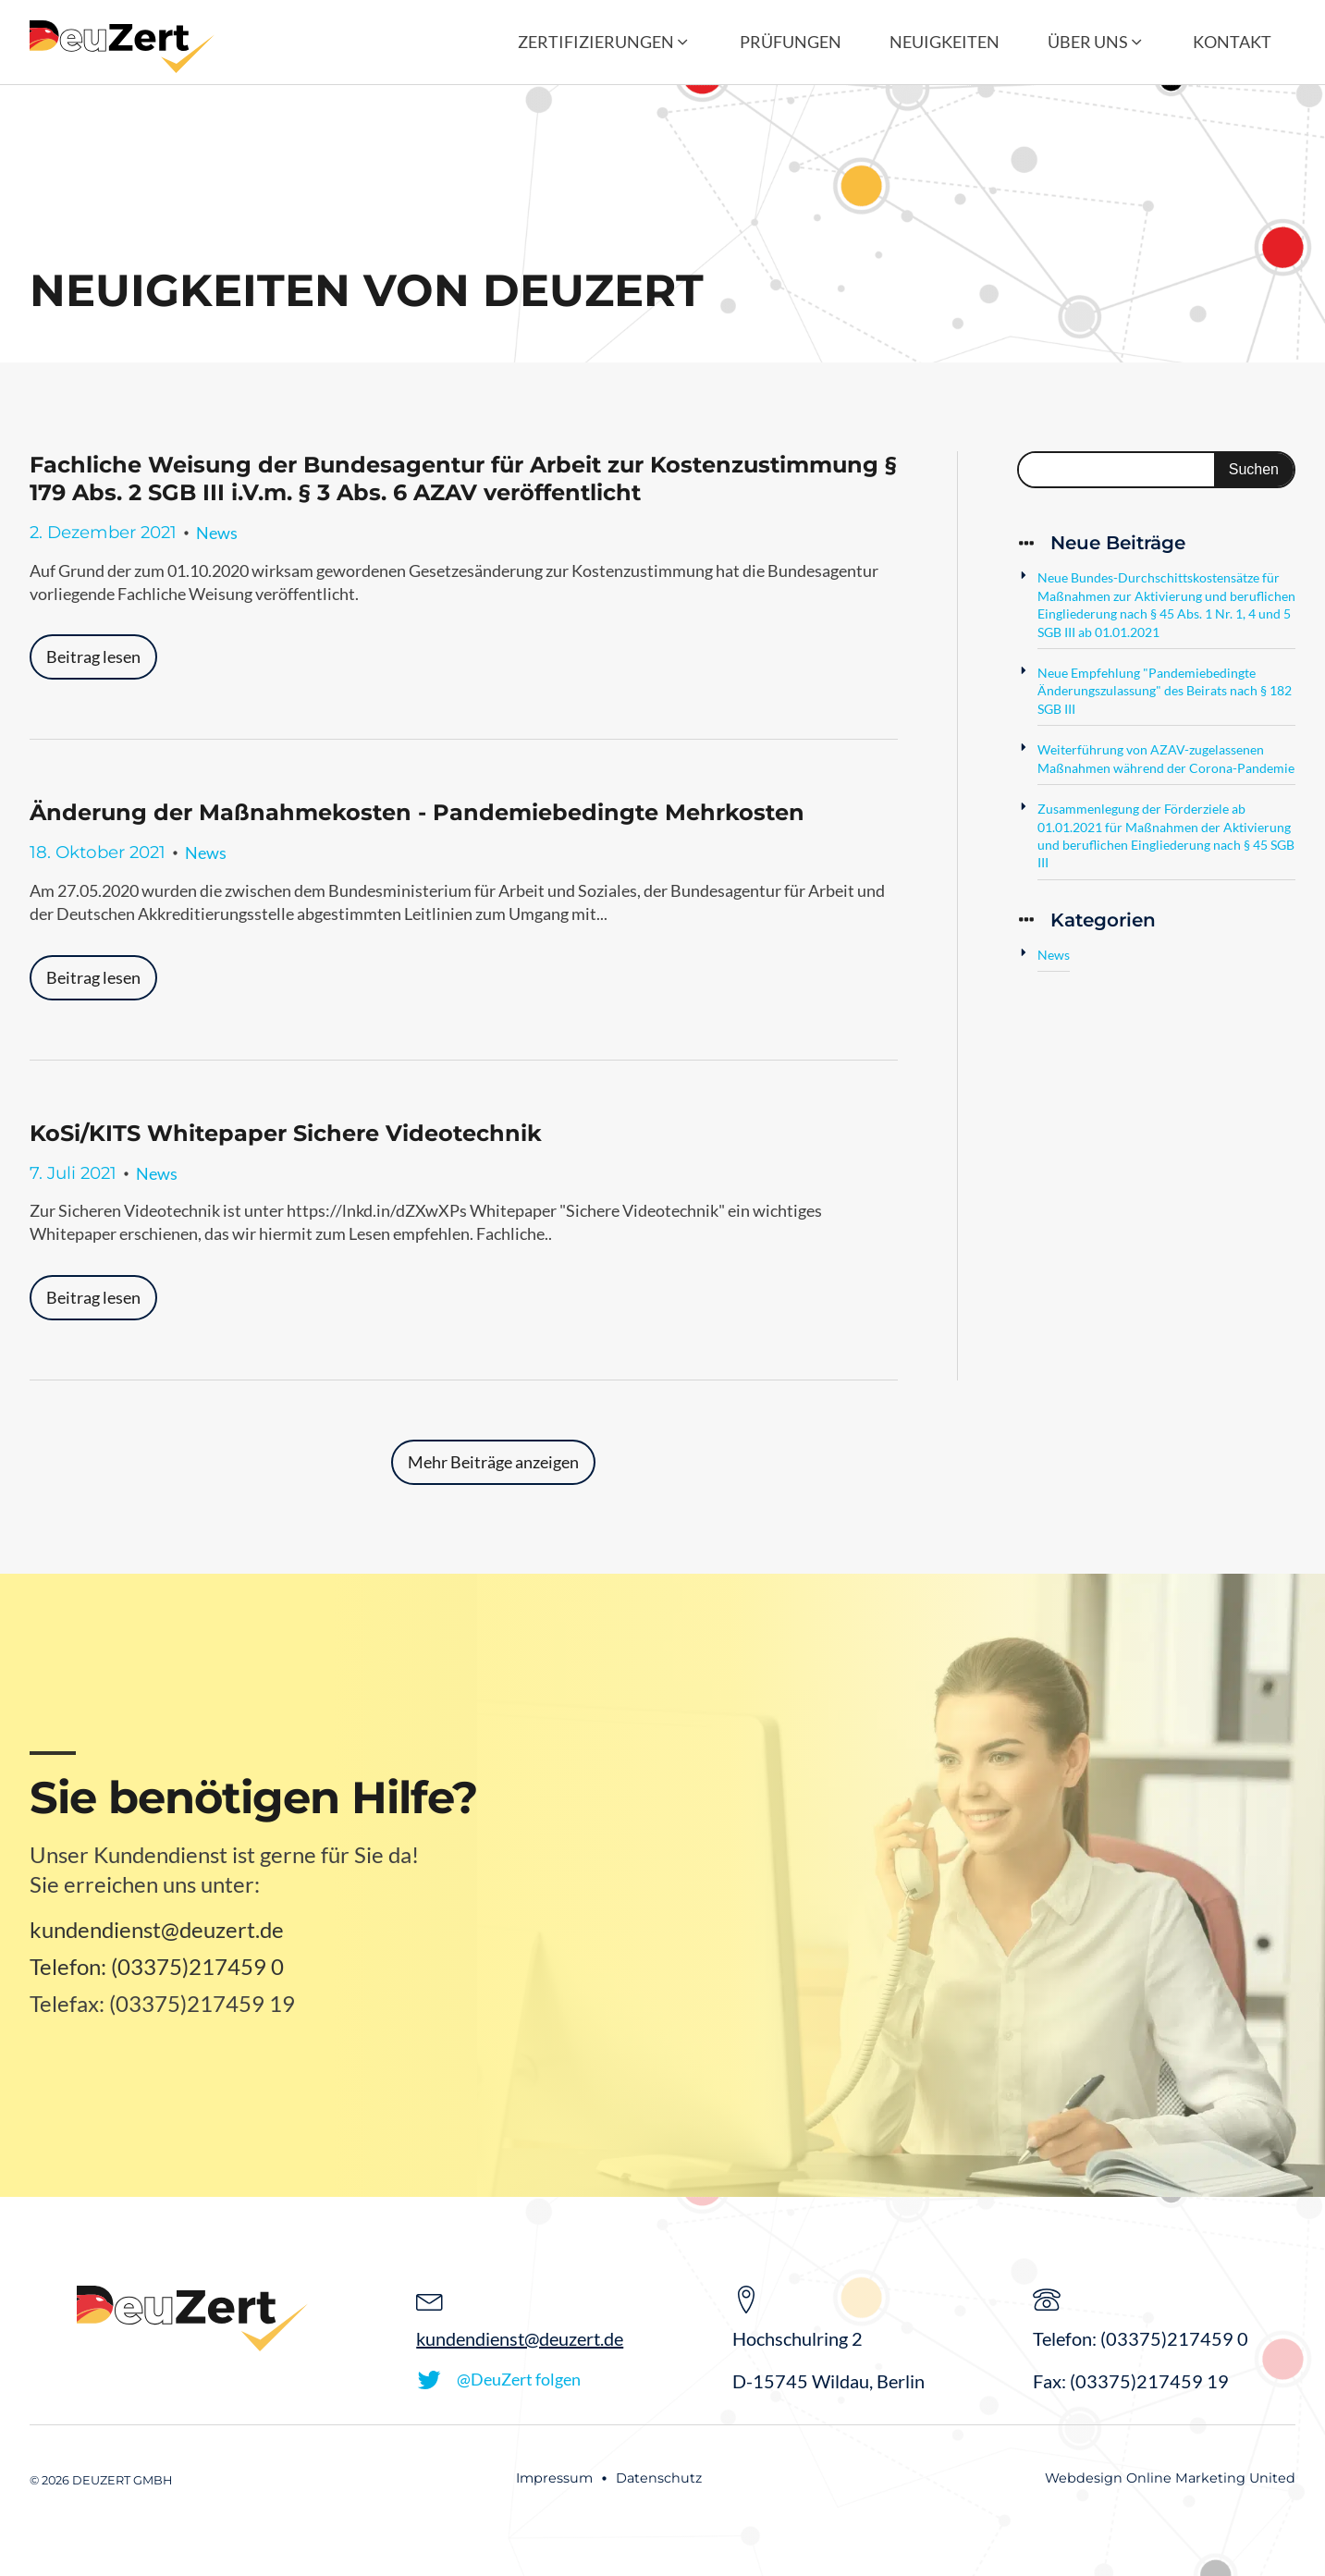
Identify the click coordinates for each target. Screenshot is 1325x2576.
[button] (604, 42)
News (217, 532)
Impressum (554, 2478)
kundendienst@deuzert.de (157, 1929)
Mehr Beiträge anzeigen (493, 1462)
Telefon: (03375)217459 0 (157, 1966)
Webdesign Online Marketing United (1170, 2478)
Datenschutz (659, 2478)
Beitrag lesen (93, 656)
